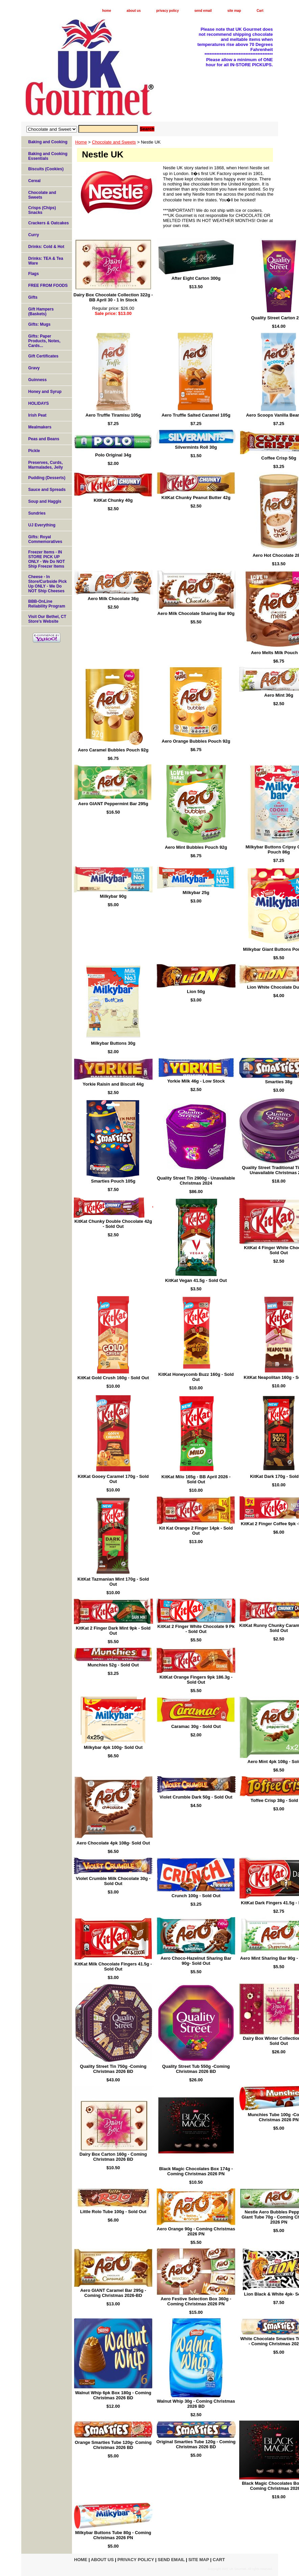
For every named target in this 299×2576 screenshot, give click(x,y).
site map (234, 11)
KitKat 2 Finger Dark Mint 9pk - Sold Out (113, 1631)
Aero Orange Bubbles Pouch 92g (196, 741)
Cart (259, 11)
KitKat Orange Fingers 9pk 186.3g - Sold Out (195, 1680)
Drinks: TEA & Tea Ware (45, 261)
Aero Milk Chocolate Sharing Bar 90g (195, 613)
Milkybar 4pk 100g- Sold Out (113, 1747)
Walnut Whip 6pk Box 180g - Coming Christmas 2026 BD (113, 2395)
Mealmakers (40, 427)
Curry (33, 234)
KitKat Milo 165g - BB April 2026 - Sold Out (196, 1479)
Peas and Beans (43, 439)
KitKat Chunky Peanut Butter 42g (195, 497)
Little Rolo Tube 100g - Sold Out (113, 2211)
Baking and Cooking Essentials (48, 156)
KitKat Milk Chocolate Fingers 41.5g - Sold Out (113, 1966)
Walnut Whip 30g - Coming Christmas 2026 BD (196, 2404)
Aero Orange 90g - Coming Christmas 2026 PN (196, 2231)
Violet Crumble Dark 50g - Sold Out (195, 1797)
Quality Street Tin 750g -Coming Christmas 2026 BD (113, 2069)
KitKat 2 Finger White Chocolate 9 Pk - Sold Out (195, 1629)
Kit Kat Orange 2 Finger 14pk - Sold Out (196, 1531)
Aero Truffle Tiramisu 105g (113, 415)
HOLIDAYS (38, 403)
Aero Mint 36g (278, 695)
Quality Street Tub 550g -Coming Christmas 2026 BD (196, 2069)
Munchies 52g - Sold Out (113, 1664)
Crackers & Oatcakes (48, 223)
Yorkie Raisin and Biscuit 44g (113, 1084)
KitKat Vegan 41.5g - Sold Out (196, 1280)
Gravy (34, 368)
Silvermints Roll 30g (196, 447)
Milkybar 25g (196, 892)
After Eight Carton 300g (195, 278)
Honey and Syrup (45, 391)
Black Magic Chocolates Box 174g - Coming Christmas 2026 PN (196, 2171)
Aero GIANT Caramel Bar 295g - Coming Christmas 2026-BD (113, 2293)
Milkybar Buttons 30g (113, 1043)
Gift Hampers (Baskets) (41, 311)
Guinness (37, 379)
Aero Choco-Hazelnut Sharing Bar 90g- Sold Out (195, 1961)
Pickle (34, 450)
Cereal (34, 180)
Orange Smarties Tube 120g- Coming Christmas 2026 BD (113, 2445)
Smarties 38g (279, 1081)
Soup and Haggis (44, 501)
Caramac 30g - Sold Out (196, 1726)
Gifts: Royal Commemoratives (45, 539)
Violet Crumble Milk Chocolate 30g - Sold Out (113, 1881)
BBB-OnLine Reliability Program (46, 604)
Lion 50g (196, 991)
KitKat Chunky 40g (113, 500)
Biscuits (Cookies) (46, 169)
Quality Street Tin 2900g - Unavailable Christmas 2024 (196, 1180)
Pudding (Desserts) (47, 477)
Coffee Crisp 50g (278, 458)
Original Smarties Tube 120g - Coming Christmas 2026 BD (196, 2444)
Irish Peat (37, 415)
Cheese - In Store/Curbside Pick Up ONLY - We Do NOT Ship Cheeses (47, 583)
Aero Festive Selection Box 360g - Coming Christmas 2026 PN (196, 2301)
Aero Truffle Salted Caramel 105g (195, 415)
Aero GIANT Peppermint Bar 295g (113, 803)
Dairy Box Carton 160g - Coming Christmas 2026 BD (113, 2157)
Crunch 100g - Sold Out (196, 1895)
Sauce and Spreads (47, 489)
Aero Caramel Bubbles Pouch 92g (113, 749)
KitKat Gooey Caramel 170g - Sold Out (113, 1479)
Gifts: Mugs (39, 324)
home (106, 11)
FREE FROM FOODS (48, 285)
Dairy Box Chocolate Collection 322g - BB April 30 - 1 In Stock (113, 297)
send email (203, 11)
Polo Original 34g (113, 454)
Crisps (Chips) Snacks (42, 210)
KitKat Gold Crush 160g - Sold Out (113, 1377)
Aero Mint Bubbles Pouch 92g (196, 847)
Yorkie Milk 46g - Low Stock (196, 1081)
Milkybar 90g (113, 896)
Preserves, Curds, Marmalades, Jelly (45, 465)
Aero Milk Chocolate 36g (113, 598)
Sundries (37, 513)
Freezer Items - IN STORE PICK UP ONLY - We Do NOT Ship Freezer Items (46, 559)
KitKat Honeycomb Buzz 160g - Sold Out (195, 1377)
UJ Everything (42, 525)
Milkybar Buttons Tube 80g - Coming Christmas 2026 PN (113, 2535)
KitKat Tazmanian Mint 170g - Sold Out (113, 1582)
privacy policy (167, 11)
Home (81, 142)
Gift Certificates (43, 356)
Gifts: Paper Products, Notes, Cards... (44, 341)
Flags (33, 273)
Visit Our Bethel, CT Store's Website (47, 619)
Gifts (33, 297)
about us (134, 11)
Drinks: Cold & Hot (46, 246)
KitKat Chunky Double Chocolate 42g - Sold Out (113, 1224)
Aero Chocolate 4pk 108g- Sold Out (113, 1843)
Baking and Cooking (48, 142)
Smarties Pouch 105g (113, 1181)
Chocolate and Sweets (114, 142)
